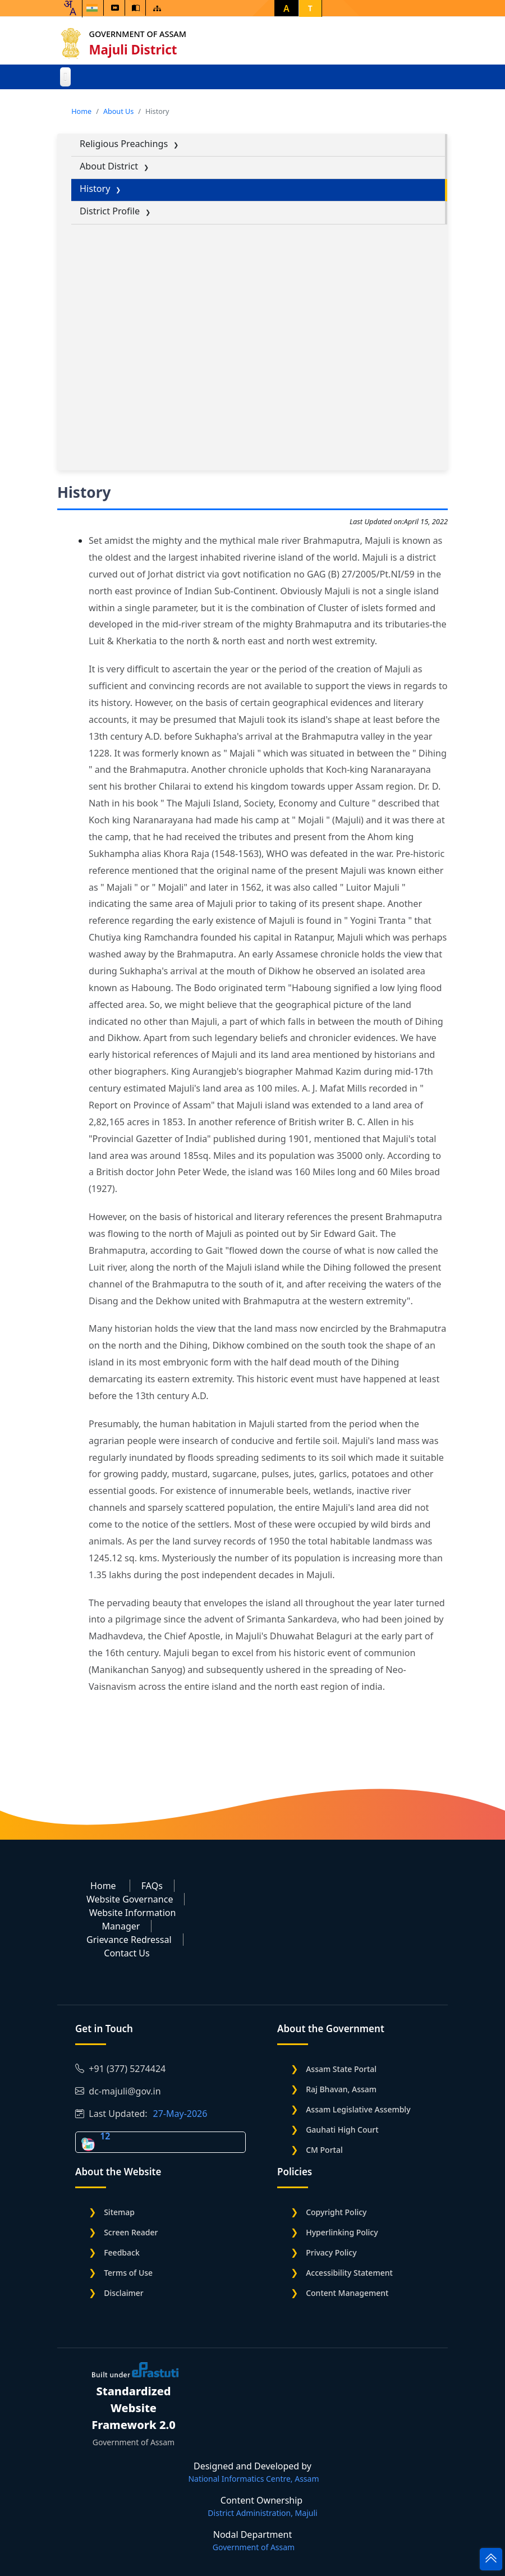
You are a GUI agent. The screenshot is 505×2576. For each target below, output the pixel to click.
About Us (118, 111)
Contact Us (126, 1953)
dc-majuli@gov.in (118, 2091)
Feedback (122, 2252)
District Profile (110, 211)
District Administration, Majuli (262, 2513)
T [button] (310, 8)
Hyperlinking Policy (342, 2232)
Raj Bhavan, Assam (341, 2089)
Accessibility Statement (349, 2272)
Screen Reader (131, 2232)
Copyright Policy (336, 2212)
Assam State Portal (341, 2069)
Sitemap (119, 2212)
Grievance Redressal (129, 1939)
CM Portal (324, 2149)
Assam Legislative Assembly (358, 2109)
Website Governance (129, 1899)
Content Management (347, 2293)
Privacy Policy (331, 2252)
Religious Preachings (124, 143)
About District (109, 166)
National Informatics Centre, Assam (253, 2478)
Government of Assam (139, 34)
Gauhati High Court (342, 2129)
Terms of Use (128, 2272)
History (95, 188)
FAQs (152, 1886)
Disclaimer (123, 2293)
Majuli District (135, 49)
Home (81, 111)
